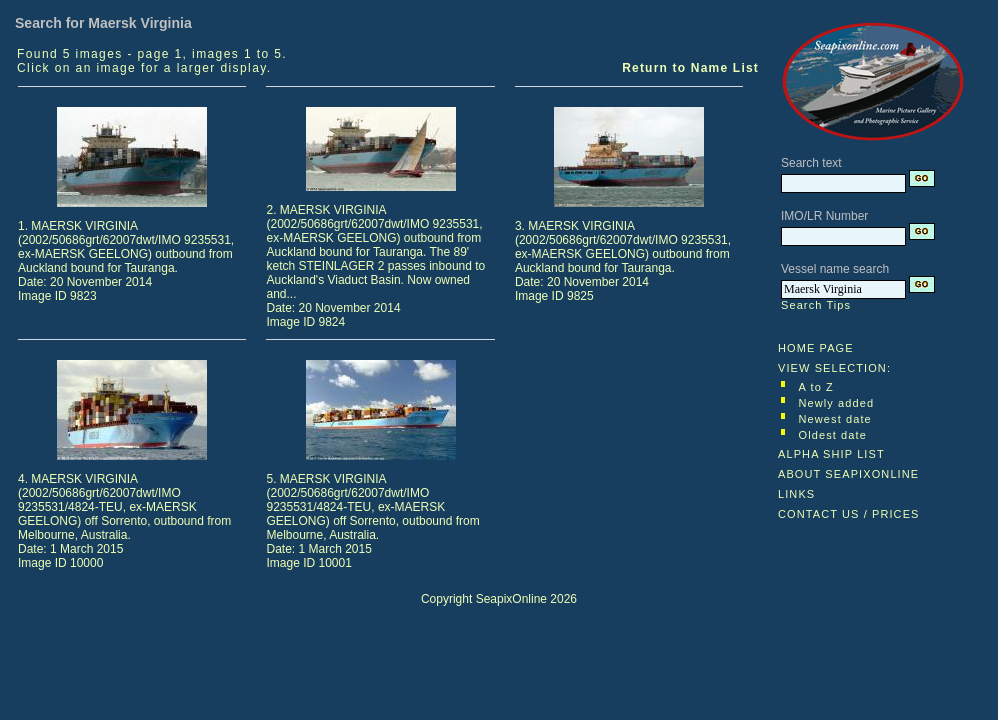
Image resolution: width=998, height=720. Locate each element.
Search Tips (816, 305)
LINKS (796, 494)
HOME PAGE (816, 348)
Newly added (837, 403)
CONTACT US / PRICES (849, 514)
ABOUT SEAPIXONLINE (848, 474)
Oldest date (833, 435)
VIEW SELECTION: (834, 368)
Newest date (835, 419)
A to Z (816, 387)
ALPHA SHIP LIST (831, 454)
